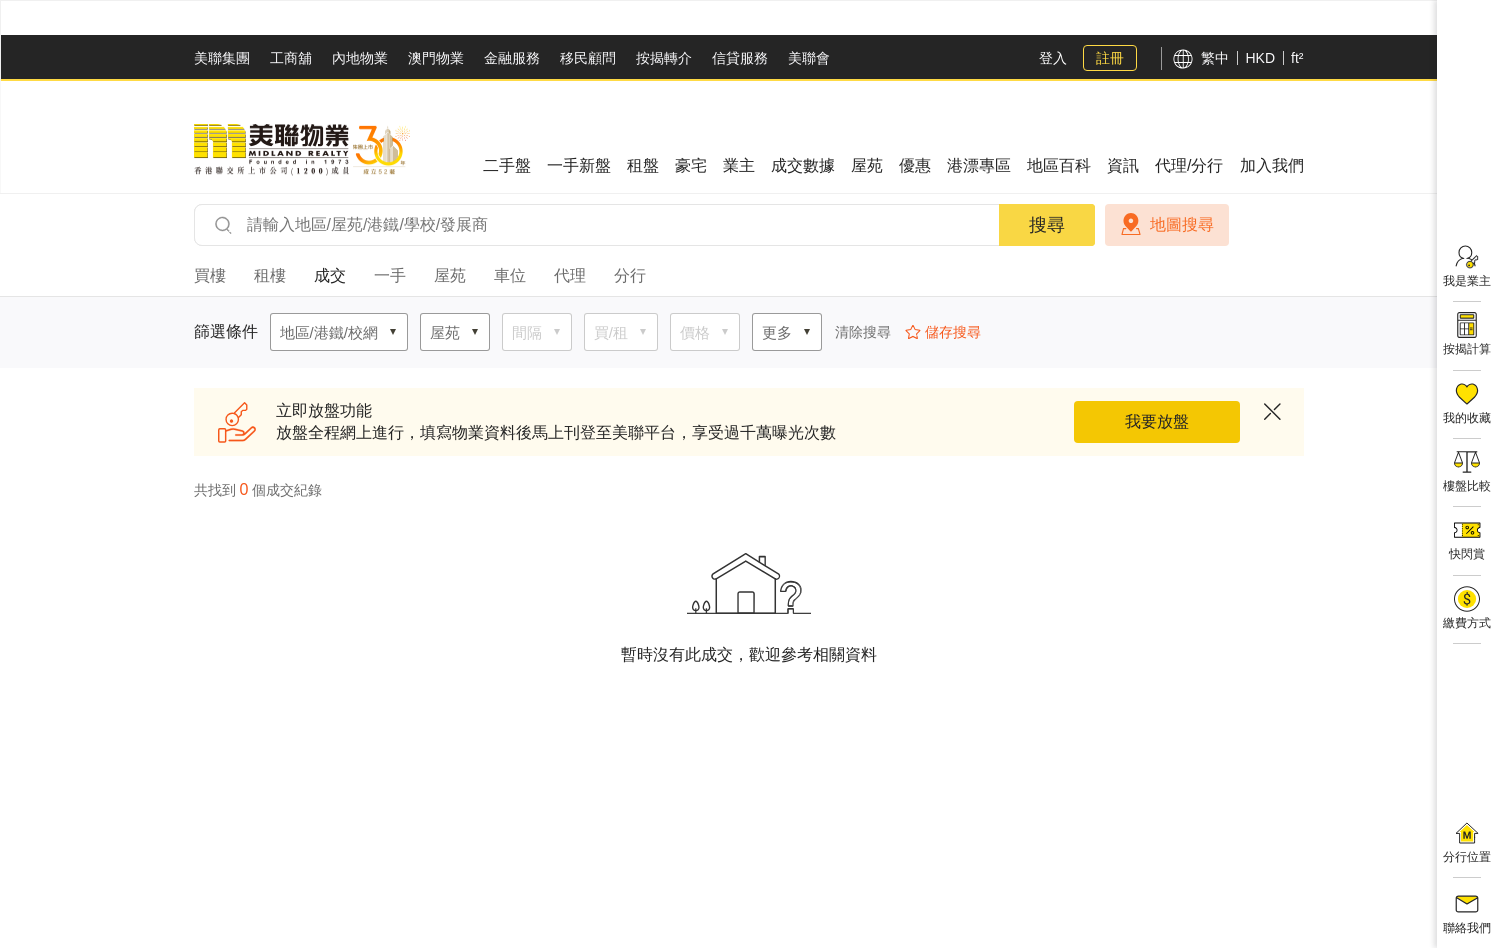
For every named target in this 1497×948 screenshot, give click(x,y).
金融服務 (512, 58)
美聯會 (809, 58)
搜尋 (1047, 225)
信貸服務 (740, 58)
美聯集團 (222, 58)
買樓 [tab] (210, 275)
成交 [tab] (330, 275)
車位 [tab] (510, 275)
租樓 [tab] (270, 275)
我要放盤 (1157, 421)
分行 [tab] (630, 275)
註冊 (1110, 58)
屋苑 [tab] (450, 275)
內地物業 (360, 58)
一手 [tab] (390, 275)
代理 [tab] (570, 275)
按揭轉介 (664, 58)
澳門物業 (436, 58)
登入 (1053, 58)
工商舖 (291, 58)
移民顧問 (588, 58)
